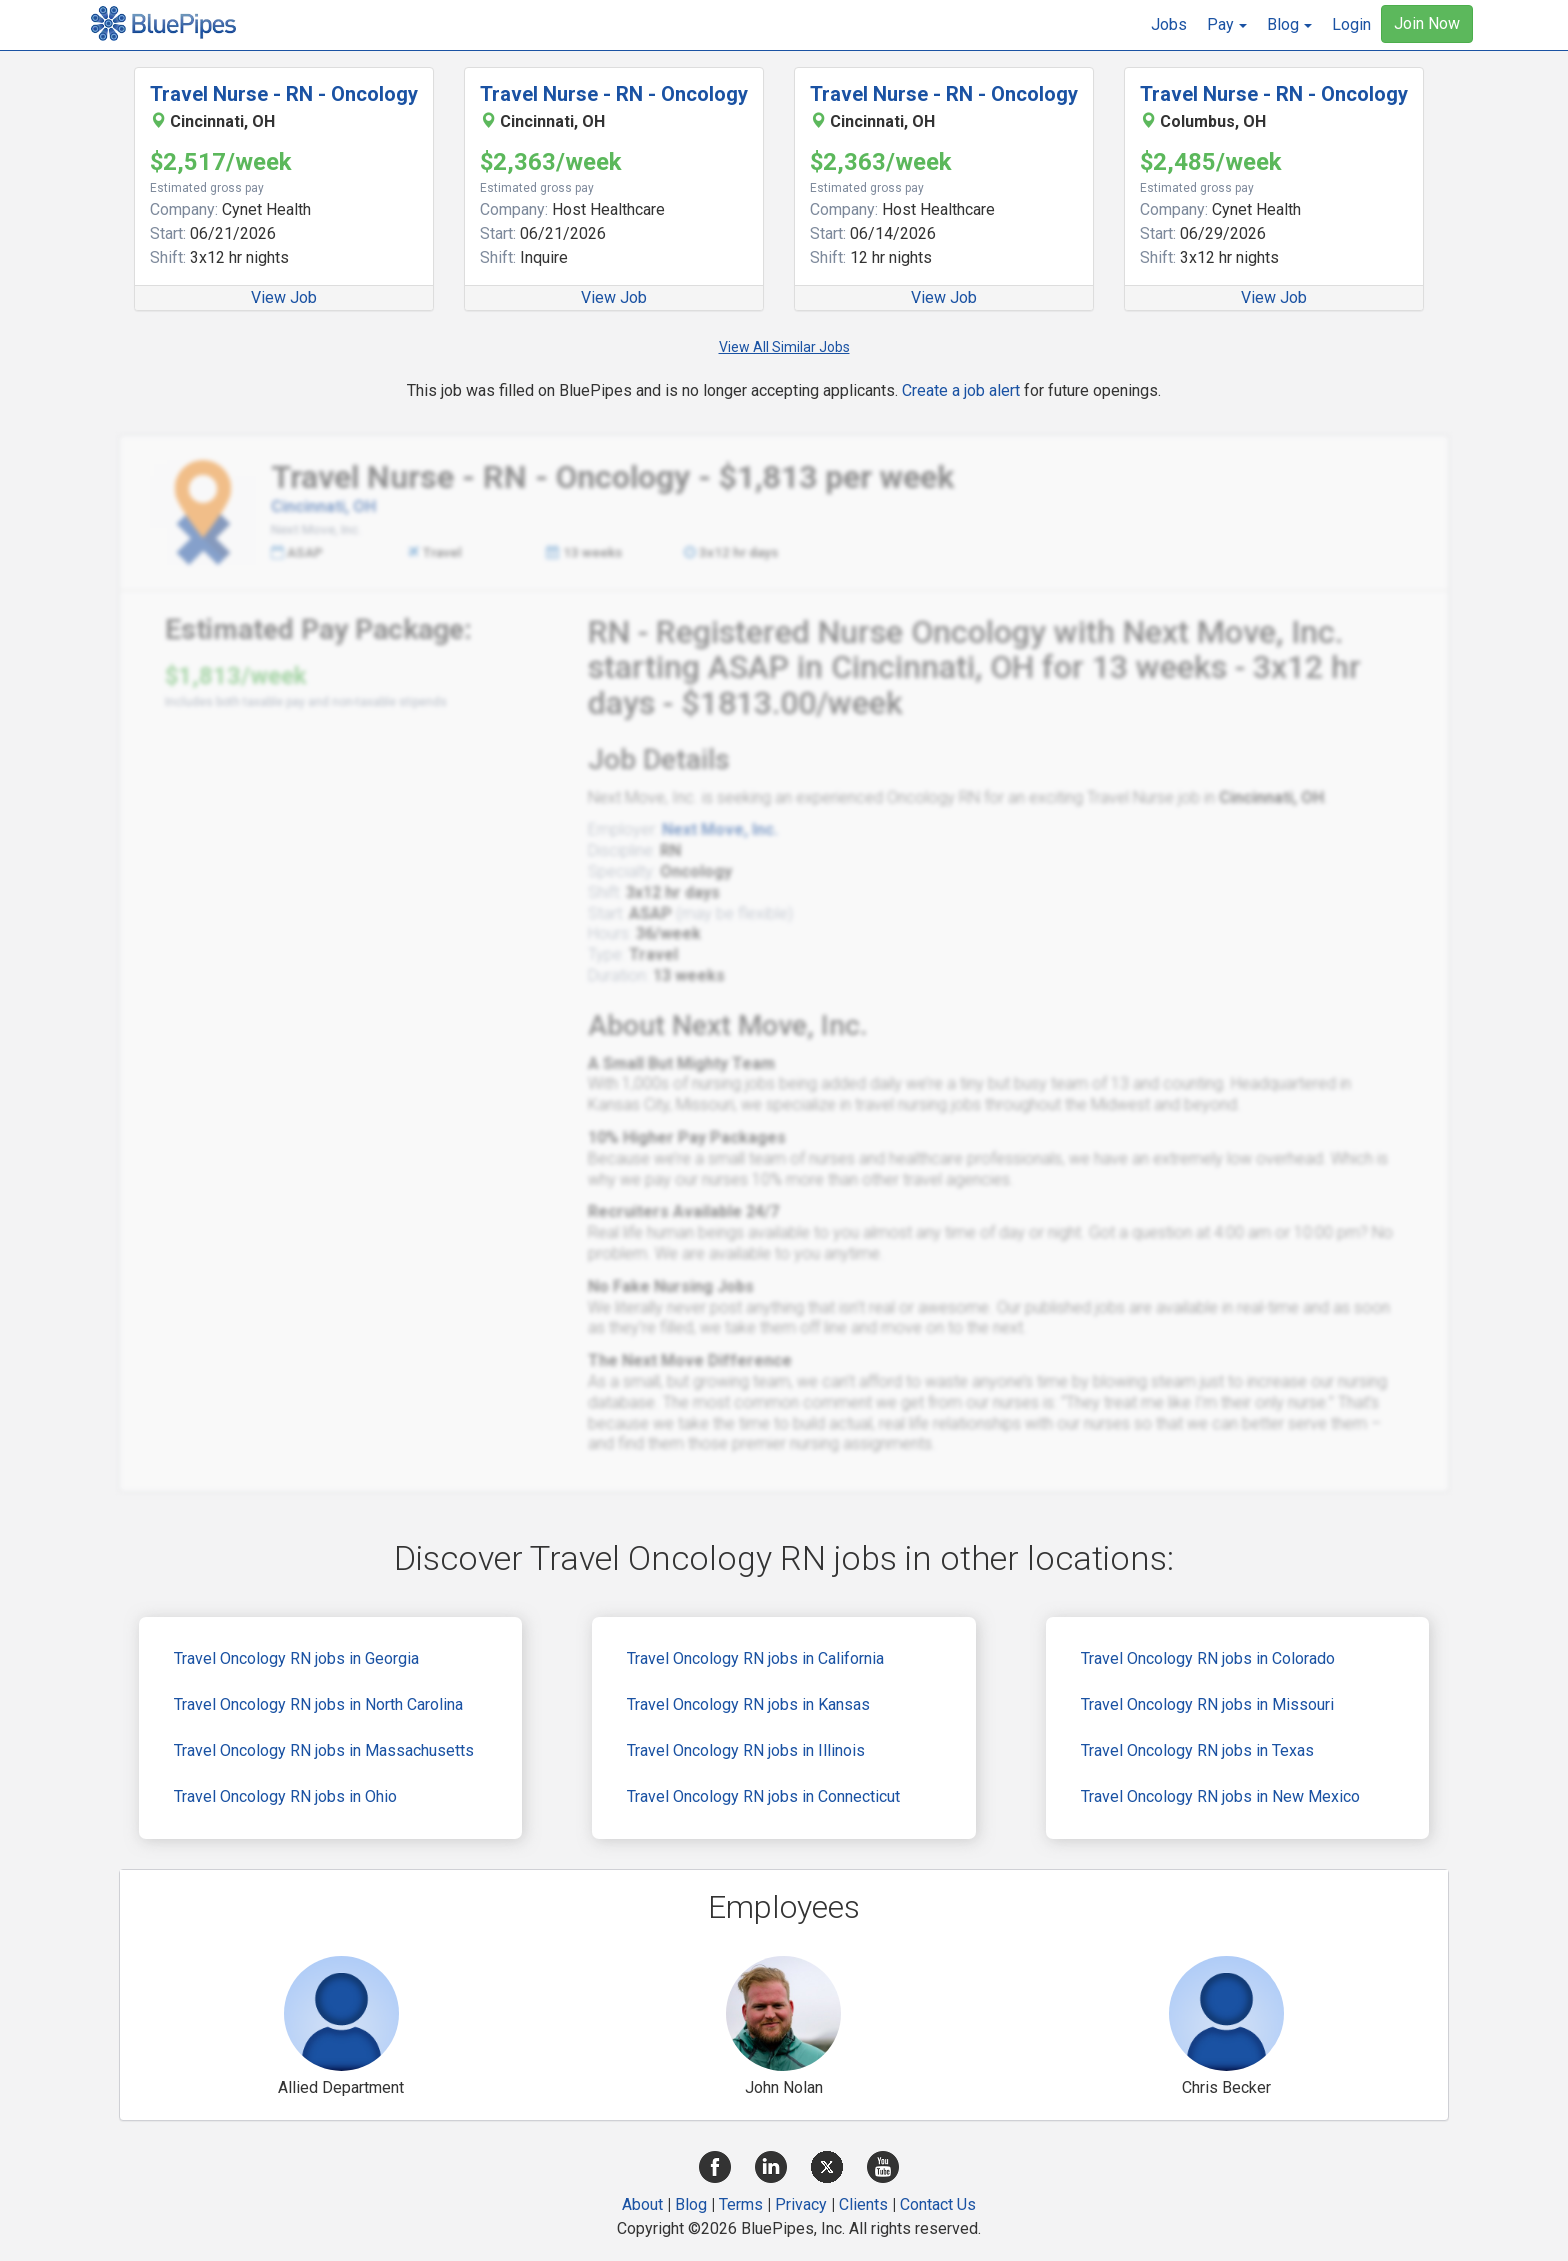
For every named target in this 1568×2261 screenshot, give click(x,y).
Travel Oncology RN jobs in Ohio (285, 1796)
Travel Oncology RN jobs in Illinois (746, 1750)
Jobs (1169, 24)
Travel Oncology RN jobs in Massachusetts (324, 1750)
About (642, 2204)
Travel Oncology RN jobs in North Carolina (318, 1704)
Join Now (1427, 23)
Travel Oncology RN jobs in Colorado (1208, 1658)
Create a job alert (961, 390)
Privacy (801, 2204)
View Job (284, 297)
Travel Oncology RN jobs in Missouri (1207, 1704)
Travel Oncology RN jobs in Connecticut (763, 1796)
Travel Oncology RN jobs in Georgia (296, 1658)
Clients (863, 2204)
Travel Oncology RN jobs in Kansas (748, 1704)
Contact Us (938, 2204)
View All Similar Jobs (784, 347)
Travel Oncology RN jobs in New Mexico (1220, 1796)
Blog (691, 2204)
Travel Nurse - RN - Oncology (284, 94)
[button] (1227, 25)
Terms (741, 2204)
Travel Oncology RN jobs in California (755, 1658)
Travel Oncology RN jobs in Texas (1197, 1750)
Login (1351, 24)
